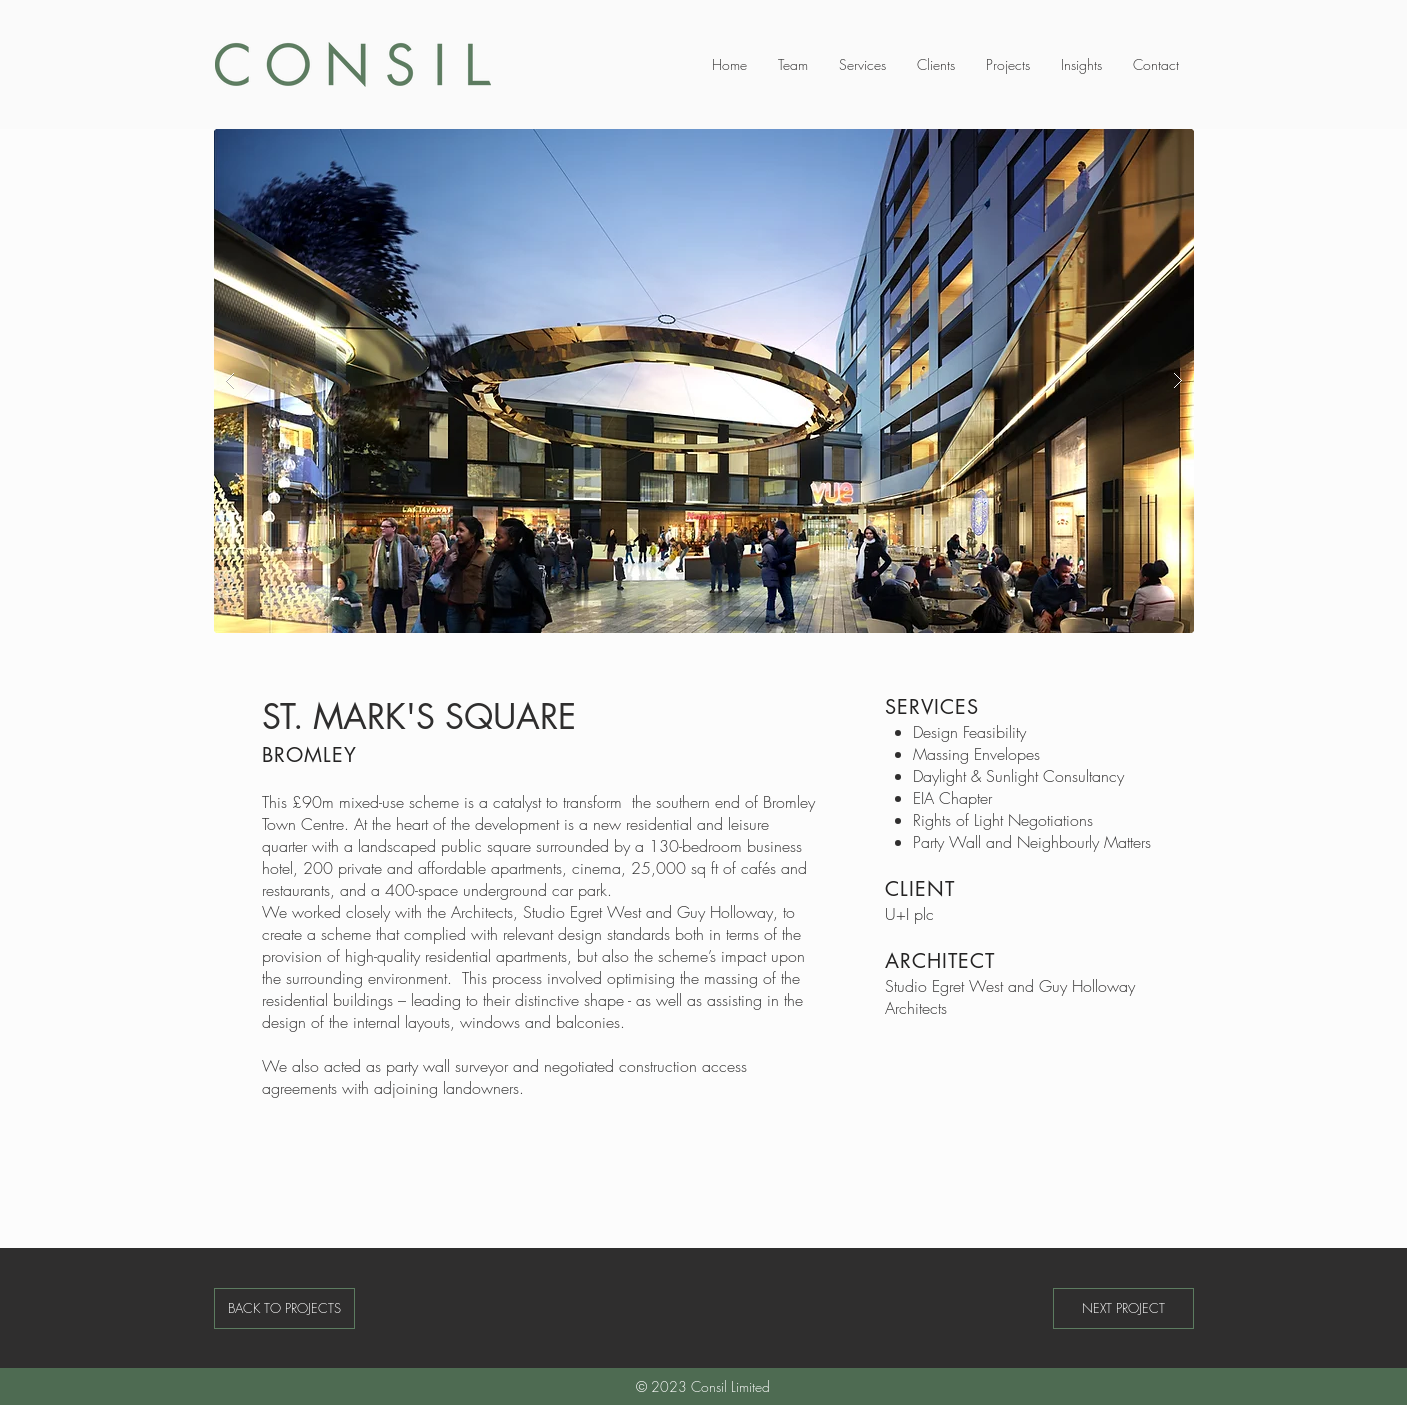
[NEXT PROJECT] (1123, 1308)
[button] (704, 381)
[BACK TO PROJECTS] (284, 1308)
